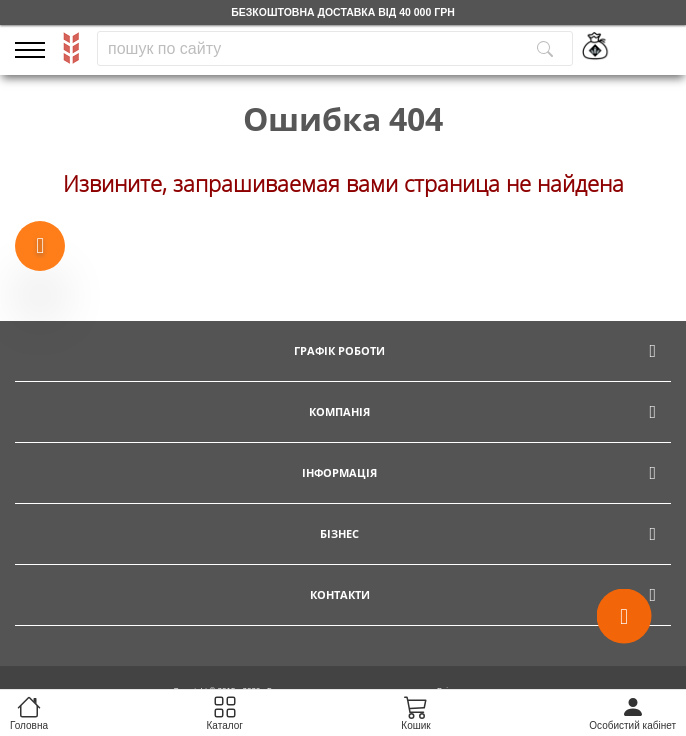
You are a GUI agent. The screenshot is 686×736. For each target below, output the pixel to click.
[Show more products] (40, 247)
